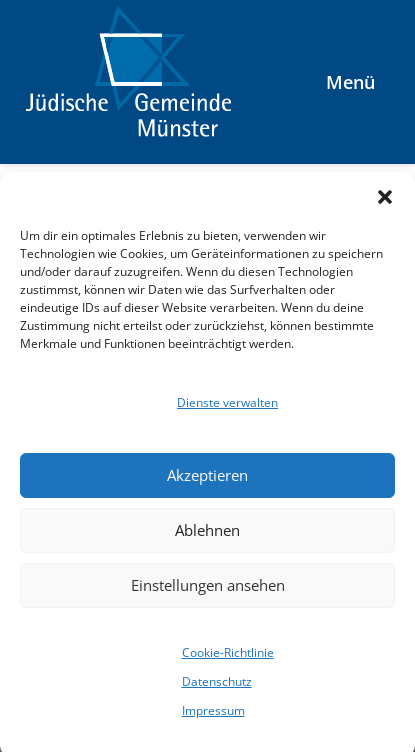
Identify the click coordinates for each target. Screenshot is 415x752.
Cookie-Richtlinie (228, 658)
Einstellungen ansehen (208, 592)
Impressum (213, 717)
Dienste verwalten (227, 408)
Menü (350, 82)
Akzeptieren (207, 482)
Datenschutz (217, 687)
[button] (385, 203)
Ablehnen (207, 537)
